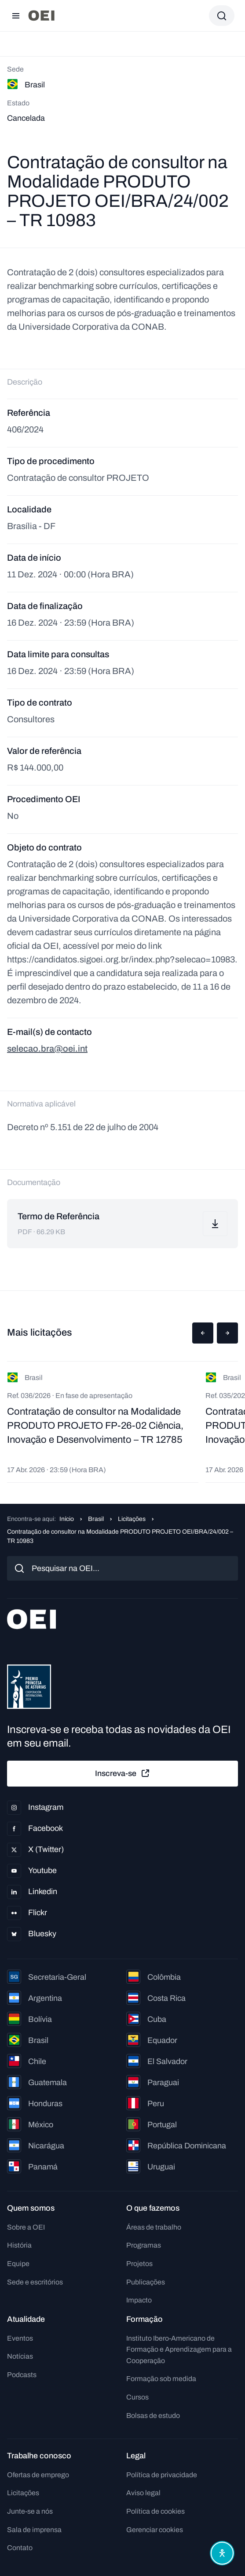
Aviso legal (143, 2493)
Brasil (96, 1519)
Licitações (132, 1519)
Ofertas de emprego (38, 2475)
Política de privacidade (161, 2475)
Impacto (139, 2300)
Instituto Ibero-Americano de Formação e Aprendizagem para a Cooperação (179, 2349)
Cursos (137, 2397)
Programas (143, 2245)
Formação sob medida (161, 2378)
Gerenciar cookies (154, 2529)
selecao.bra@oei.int (47, 1048)
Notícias (20, 2356)
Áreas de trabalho (153, 2227)
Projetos (139, 2263)
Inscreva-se (122, 1773)
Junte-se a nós (30, 2511)
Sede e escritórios (35, 2282)
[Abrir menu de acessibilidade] (222, 2553)
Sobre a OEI (26, 2227)
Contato (20, 2547)
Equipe (18, 2263)
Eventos (20, 2338)
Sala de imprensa (34, 2529)
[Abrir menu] (16, 16)
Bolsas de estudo (153, 2415)
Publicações (145, 2282)
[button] (202, 1333)
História (19, 2245)
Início (66, 1519)
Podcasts (22, 2374)
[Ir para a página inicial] (41, 15)
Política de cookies (155, 2511)
